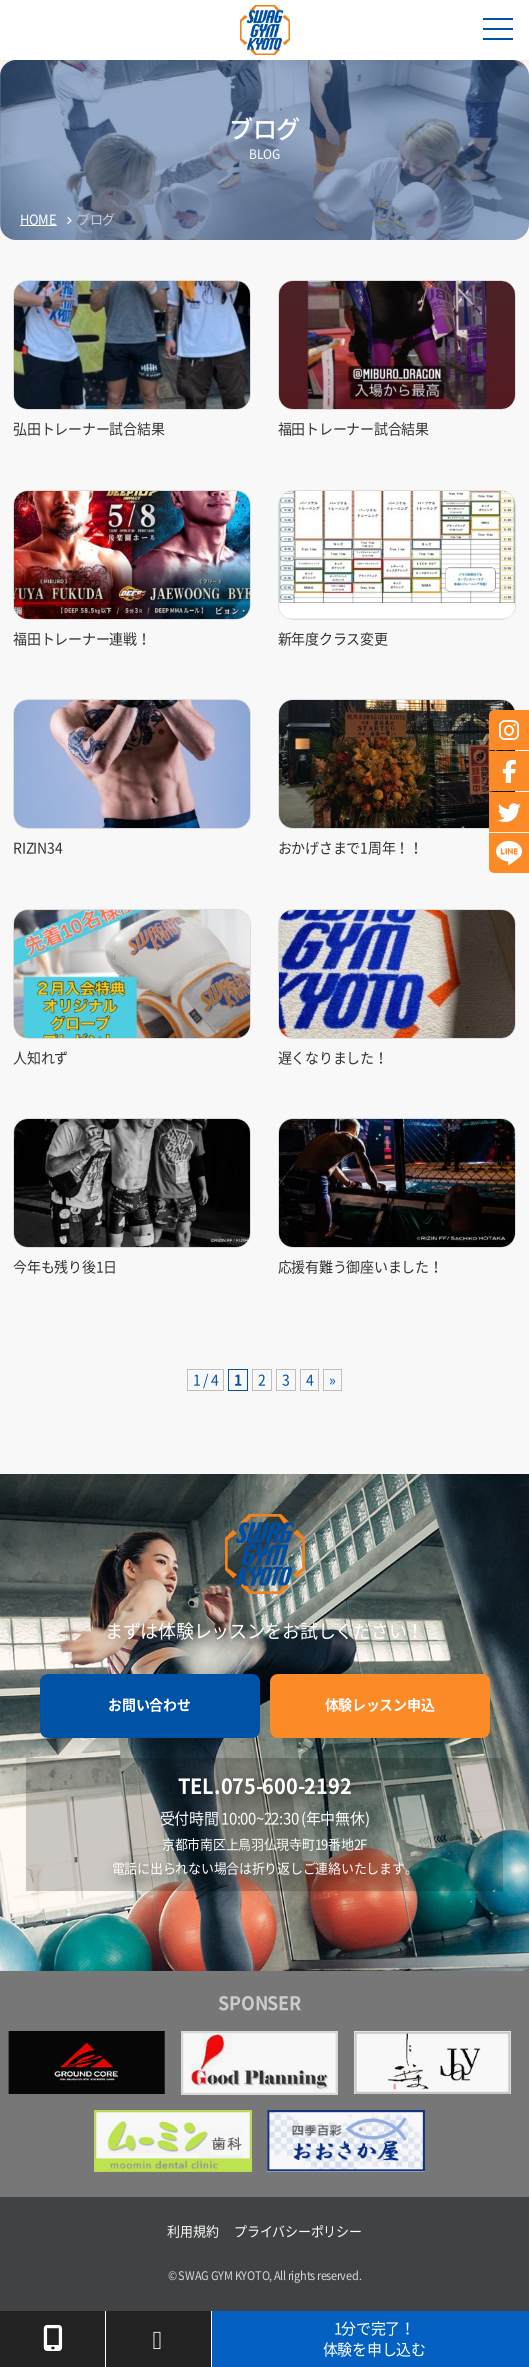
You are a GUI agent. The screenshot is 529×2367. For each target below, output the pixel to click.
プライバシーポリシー (297, 2231)
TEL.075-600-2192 (265, 1786)
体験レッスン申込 (380, 1705)
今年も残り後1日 (65, 1267)
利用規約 (192, 2231)
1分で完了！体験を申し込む (374, 2339)
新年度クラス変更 (333, 639)
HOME (38, 219)
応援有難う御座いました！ (360, 1267)
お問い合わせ (149, 1705)
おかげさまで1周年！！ (350, 848)
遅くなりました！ (333, 1058)
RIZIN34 (37, 848)
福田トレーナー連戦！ (81, 639)
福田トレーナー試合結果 (353, 429)
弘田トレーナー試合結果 (88, 429)
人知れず (40, 1058)
